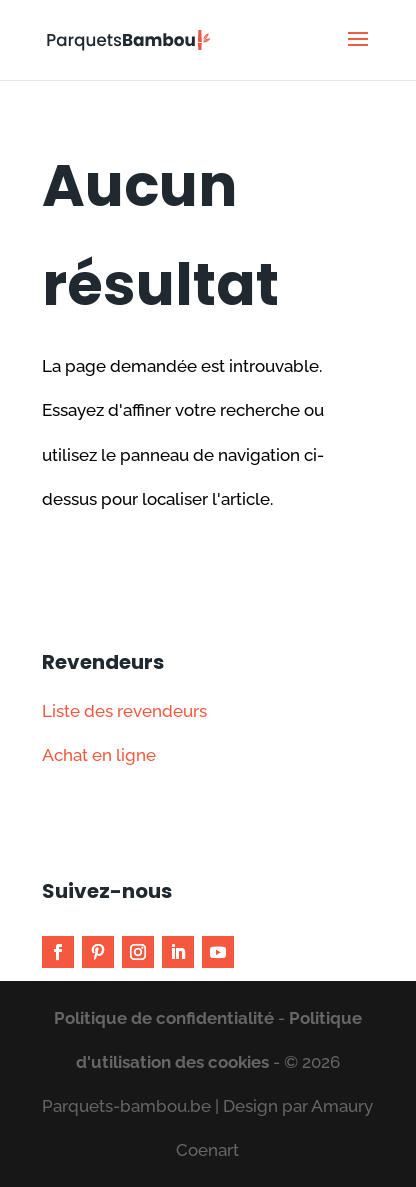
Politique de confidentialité (164, 1018)
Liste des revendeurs (124, 711)
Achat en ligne (99, 755)
